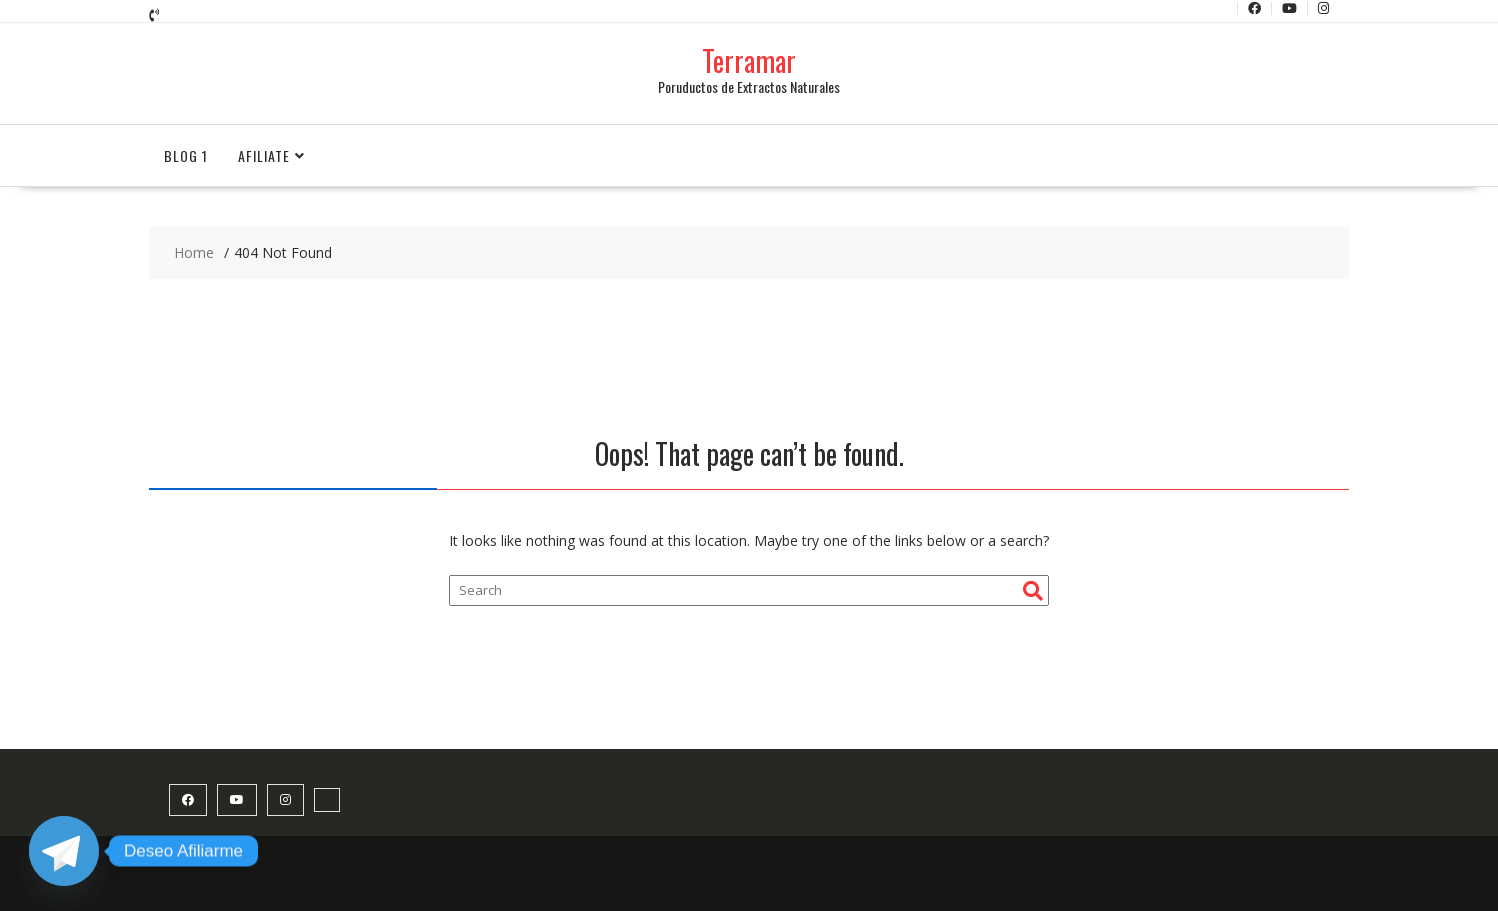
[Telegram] (64, 851)
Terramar (749, 60)
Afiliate (264, 155)
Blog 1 (186, 155)
